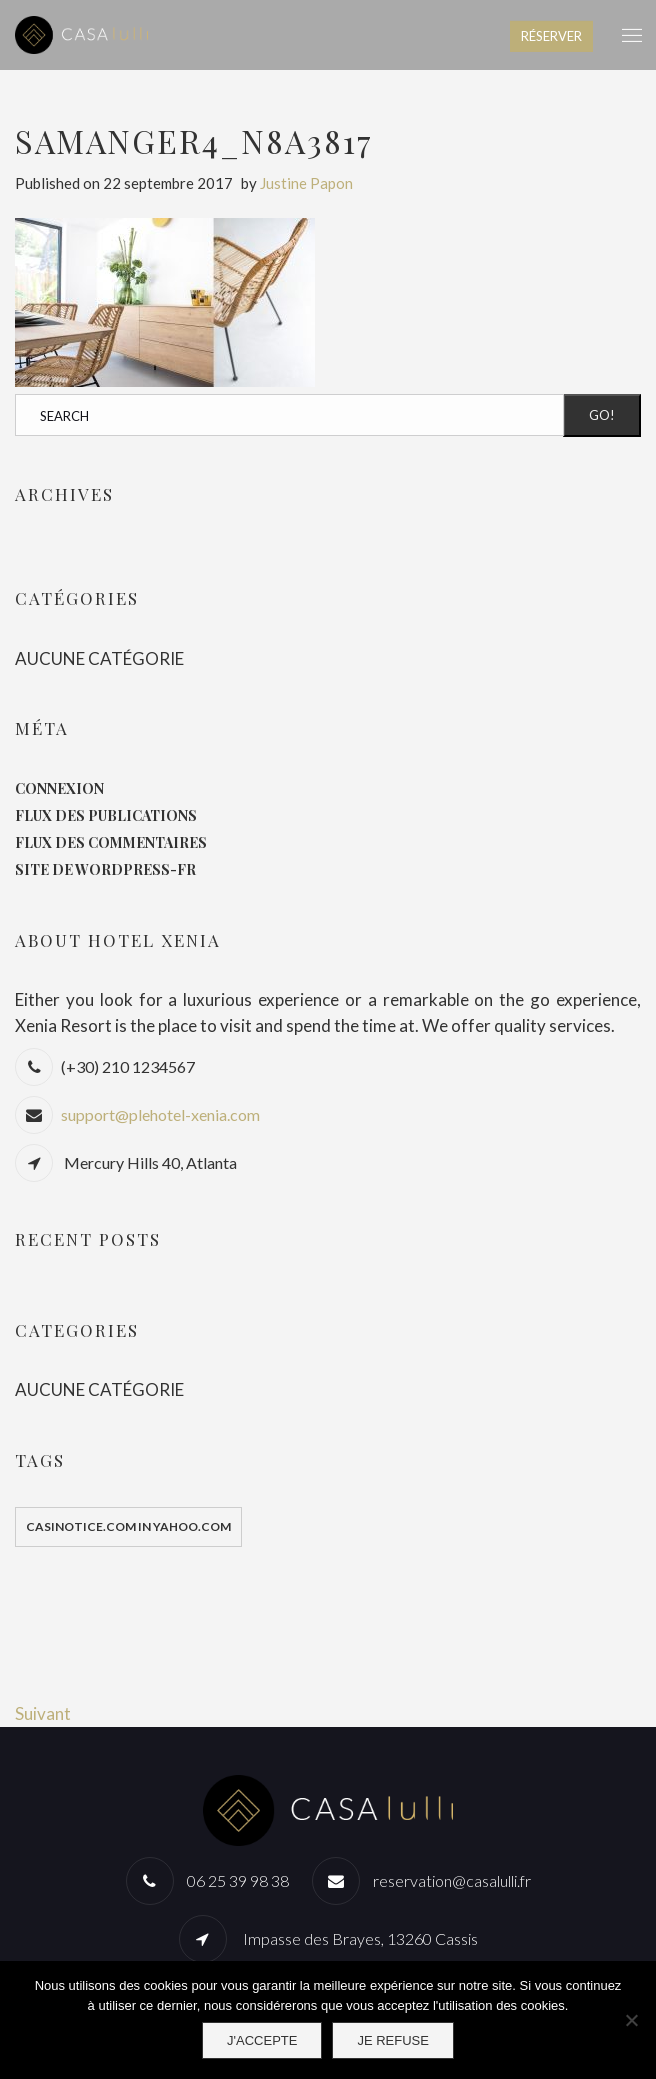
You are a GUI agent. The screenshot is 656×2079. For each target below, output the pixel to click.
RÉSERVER (551, 36)
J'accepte (262, 2040)
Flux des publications (106, 815)
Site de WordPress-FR (105, 869)
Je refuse (393, 2040)
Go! (602, 415)
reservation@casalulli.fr (452, 1880)
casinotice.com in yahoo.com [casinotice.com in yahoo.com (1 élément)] (128, 1526)
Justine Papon (306, 183)
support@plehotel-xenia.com (160, 1114)
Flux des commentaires (111, 842)
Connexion (59, 788)
